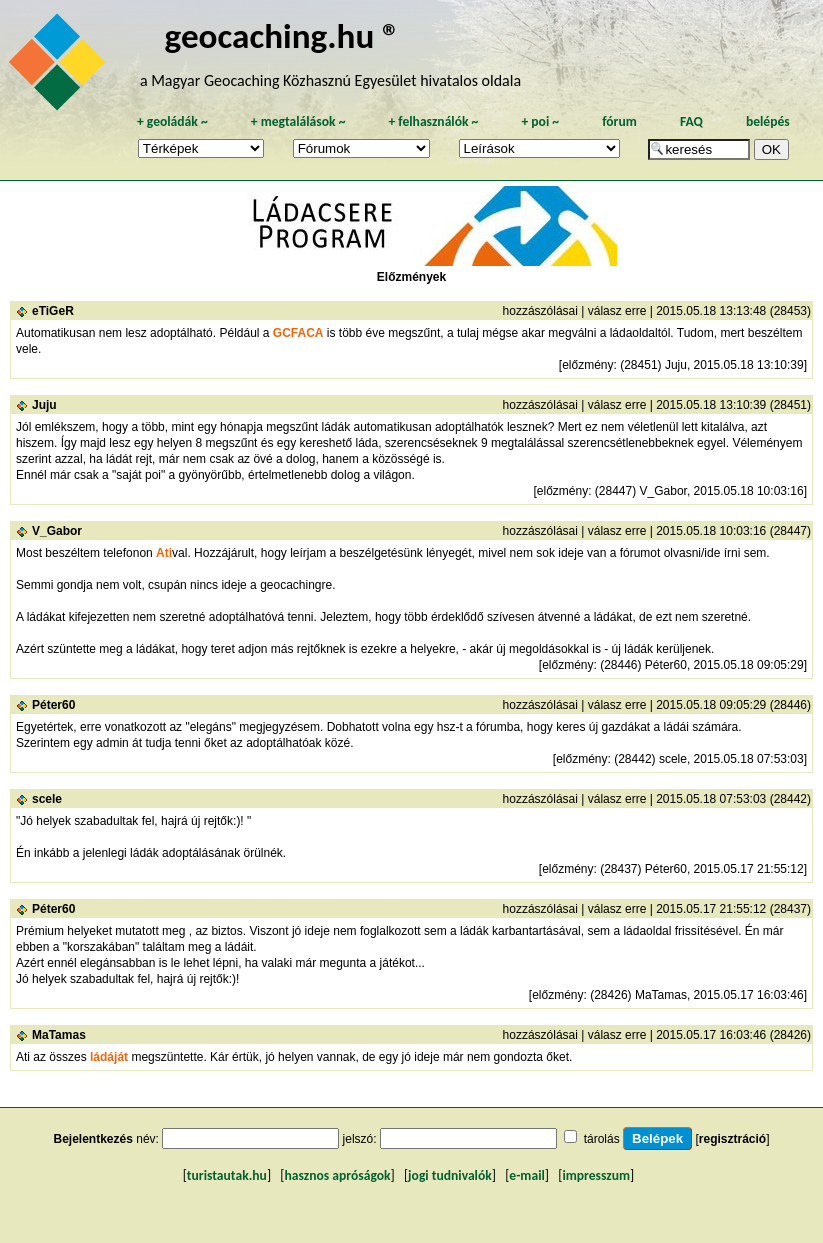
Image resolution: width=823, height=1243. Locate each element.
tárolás (602, 1139)
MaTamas (59, 1035)
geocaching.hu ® (283, 35)
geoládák (172, 121)
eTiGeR (53, 311)
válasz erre (617, 311)
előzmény (587, 365)
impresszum (596, 1175)
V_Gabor (57, 531)
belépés (768, 121)
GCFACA (298, 333)
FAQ (691, 121)
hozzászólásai (540, 311)
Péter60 (53, 705)
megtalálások (298, 121)
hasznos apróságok (337, 1175)
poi (540, 121)
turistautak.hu (227, 1175)
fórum (619, 121)
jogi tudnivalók (450, 1175)
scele (47, 799)
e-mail (526, 1175)
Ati (164, 553)
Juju (44, 405)
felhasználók (433, 121)
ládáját (109, 1057)
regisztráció (732, 1139)
